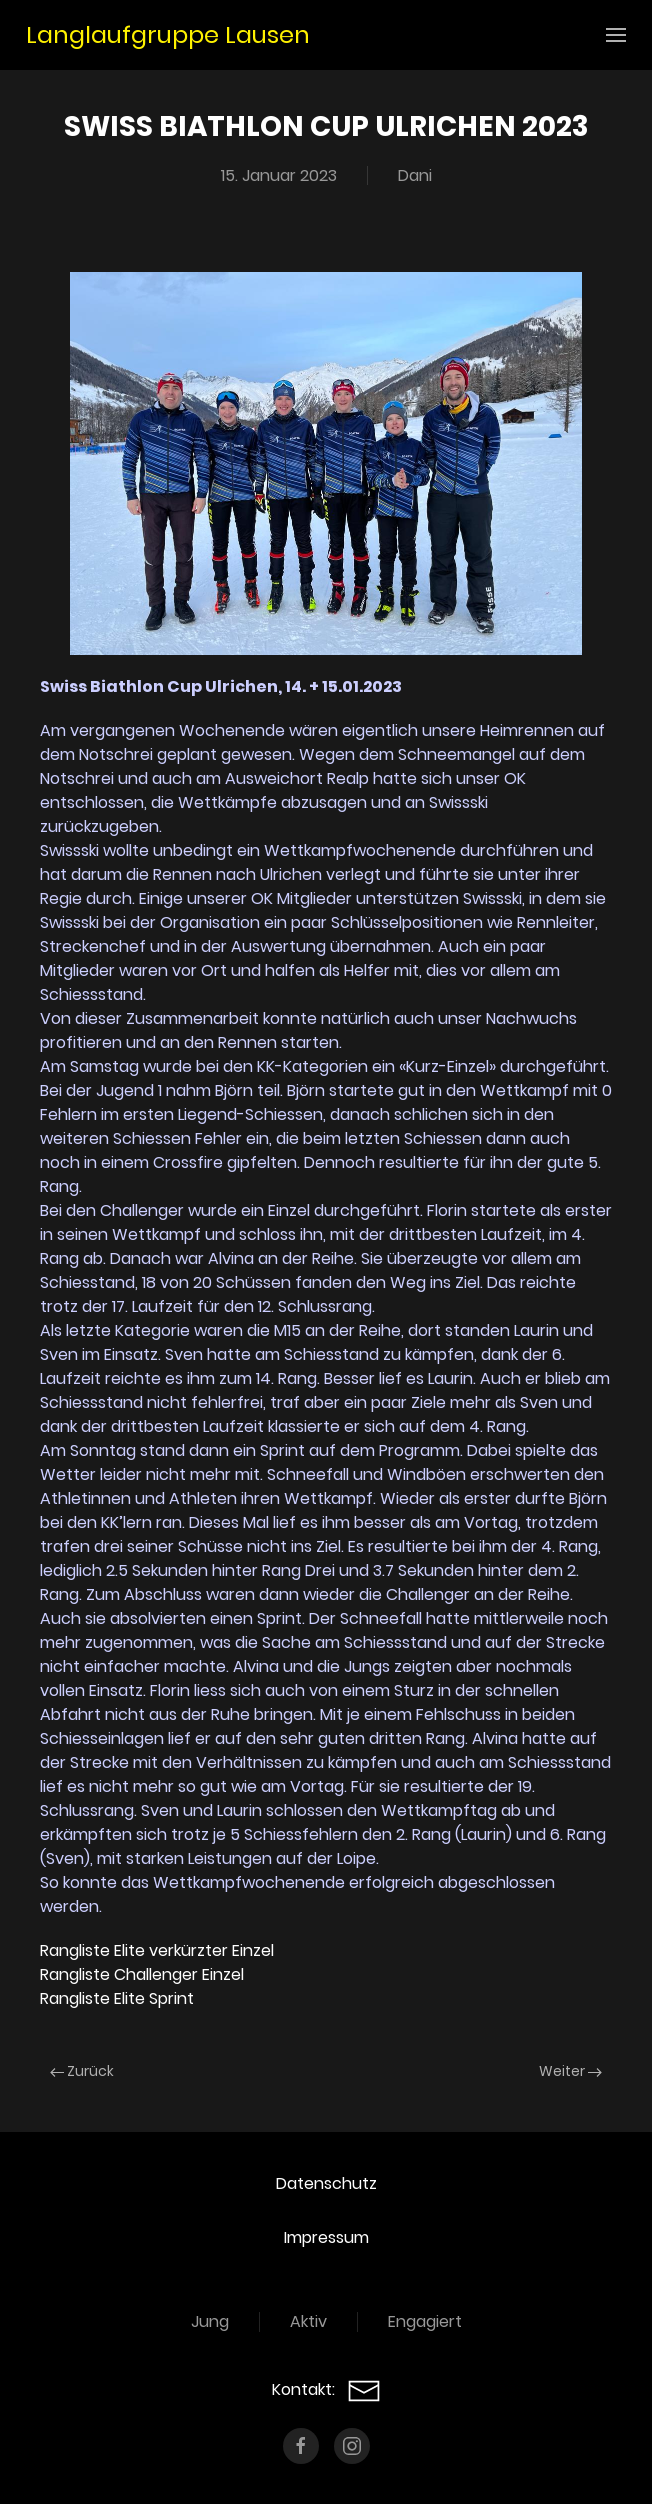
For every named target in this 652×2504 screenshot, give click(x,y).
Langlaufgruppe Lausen (168, 34)
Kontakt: (326, 2389)
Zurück (82, 2071)
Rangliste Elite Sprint (117, 1998)
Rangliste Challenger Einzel (142, 1974)
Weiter (570, 2071)
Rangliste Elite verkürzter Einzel (157, 1950)
